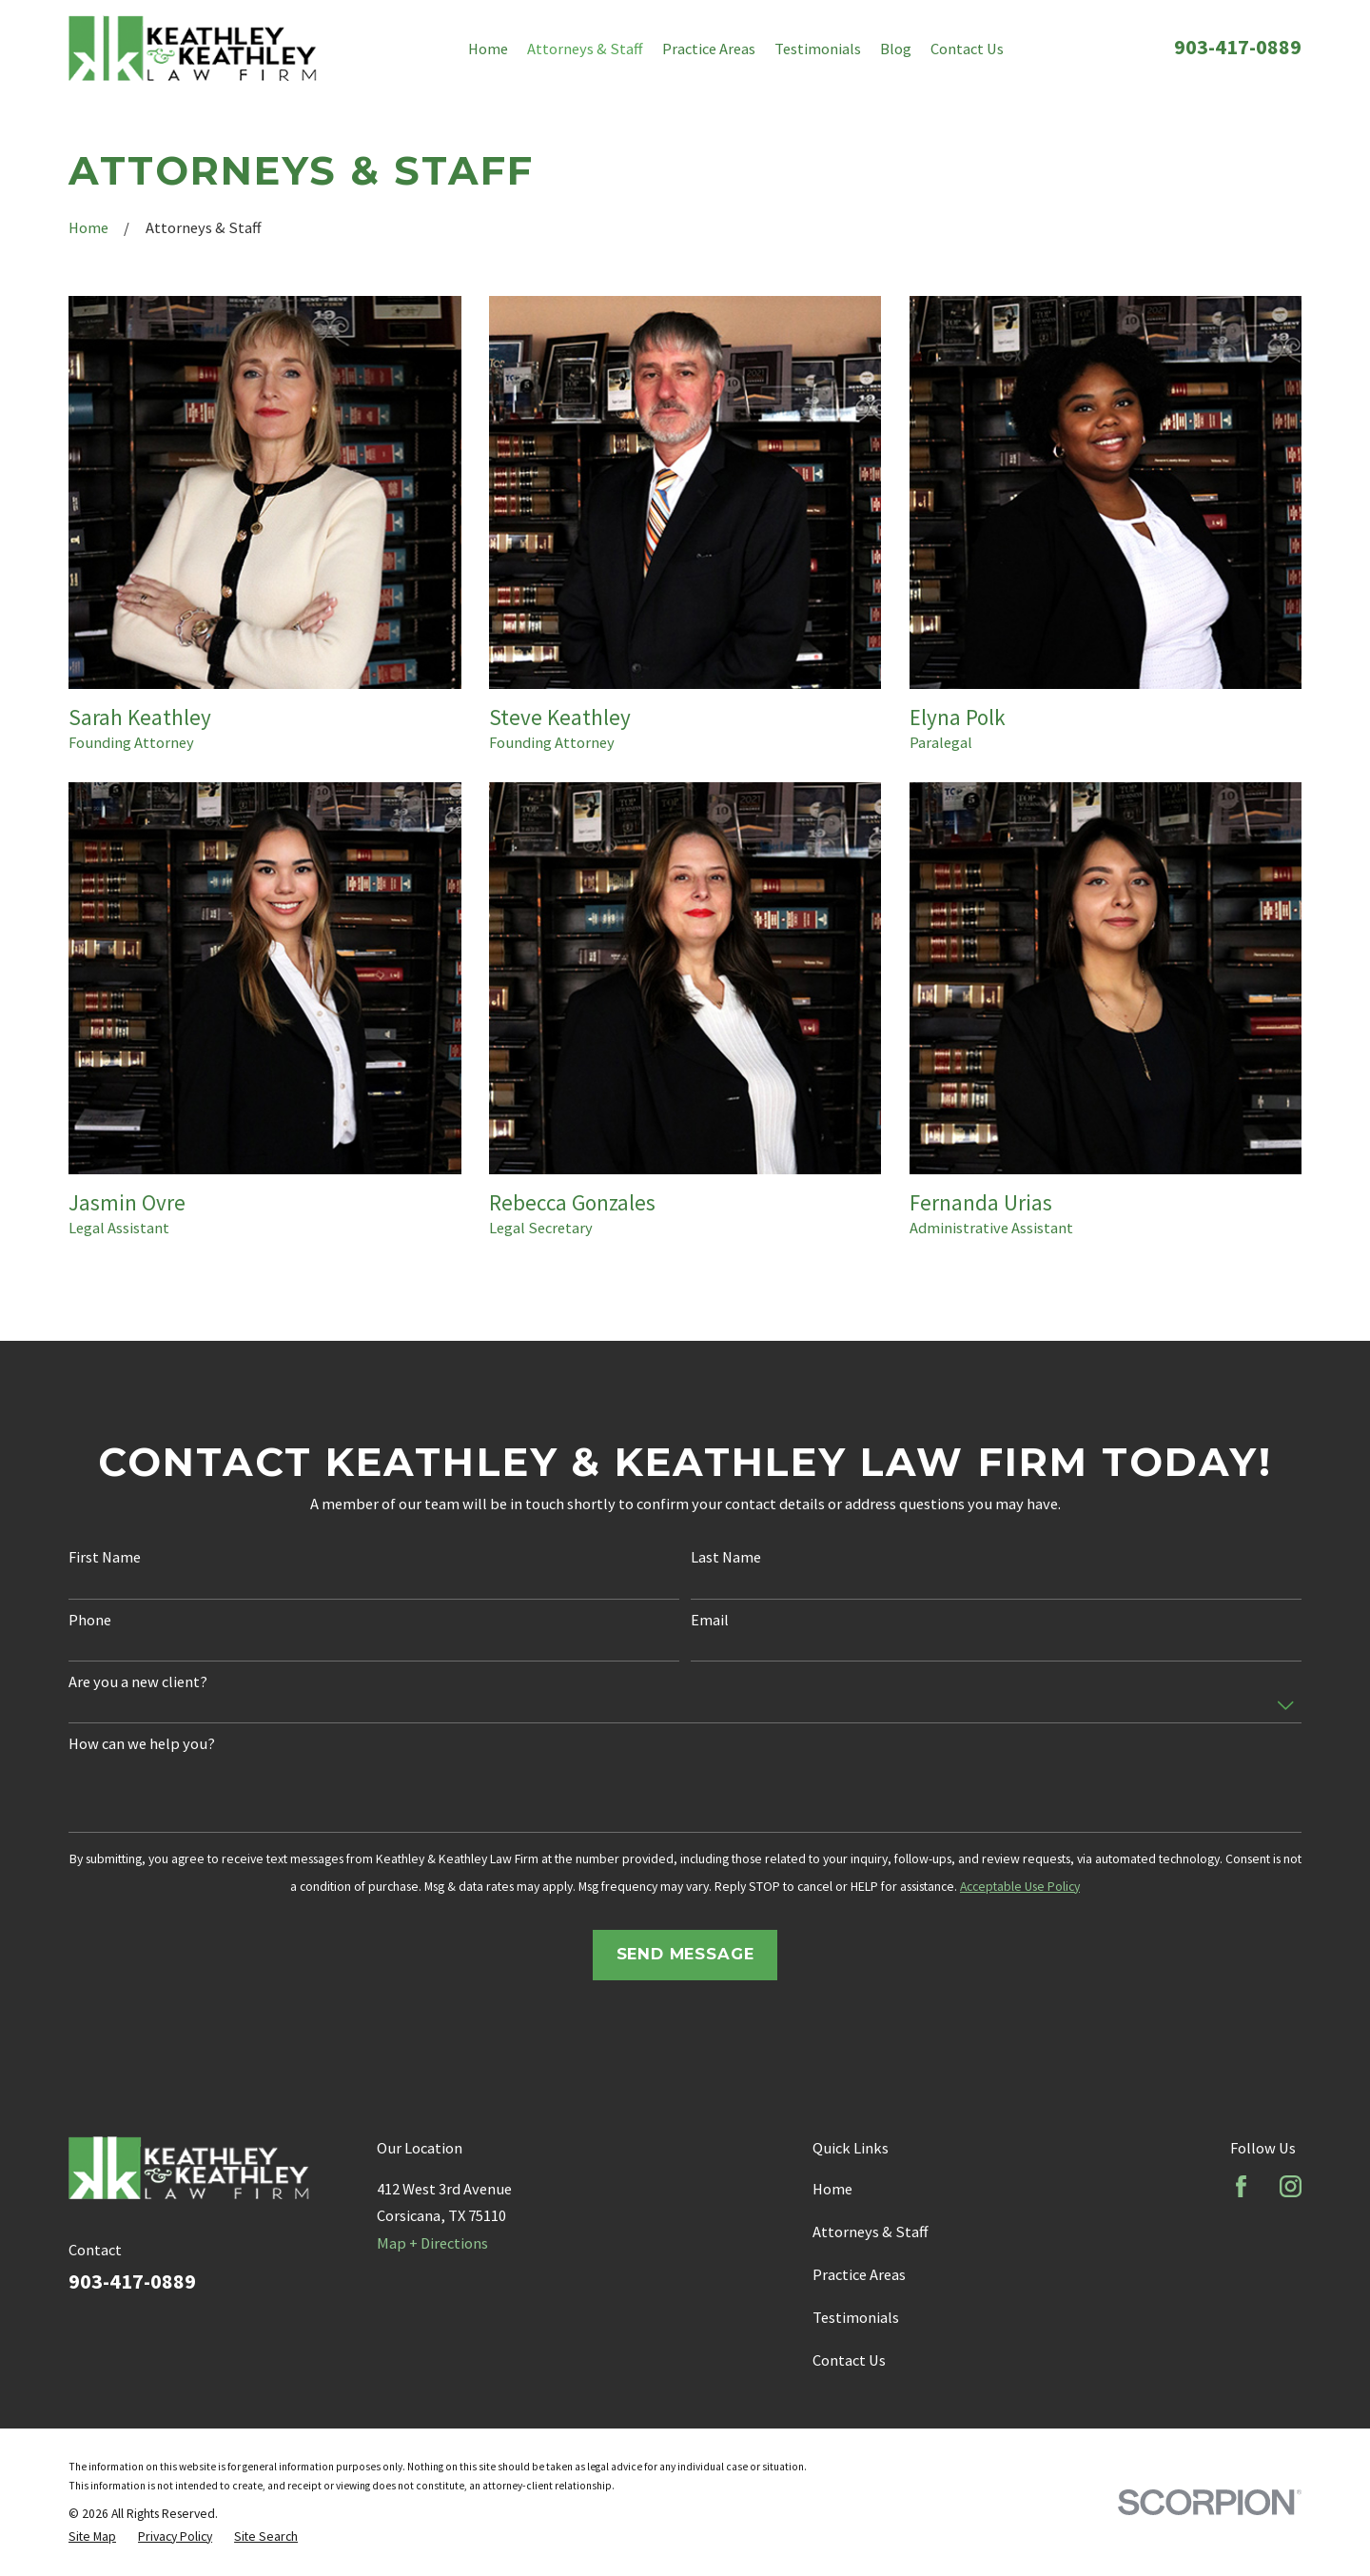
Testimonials (855, 2317)
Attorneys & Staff (870, 2231)
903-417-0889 (1238, 46)
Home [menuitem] (488, 48)
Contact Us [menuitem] (967, 48)
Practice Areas (859, 2274)
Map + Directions (432, 2242)
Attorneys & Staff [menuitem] (585, 48)
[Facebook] (1241, 2186)
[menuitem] (92, 2537)
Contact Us (849, 2360)
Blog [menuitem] (895, 48)
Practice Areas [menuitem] (708, 48)
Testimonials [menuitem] (817, 48)
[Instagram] (1291, 2186)
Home (832, 2188)
